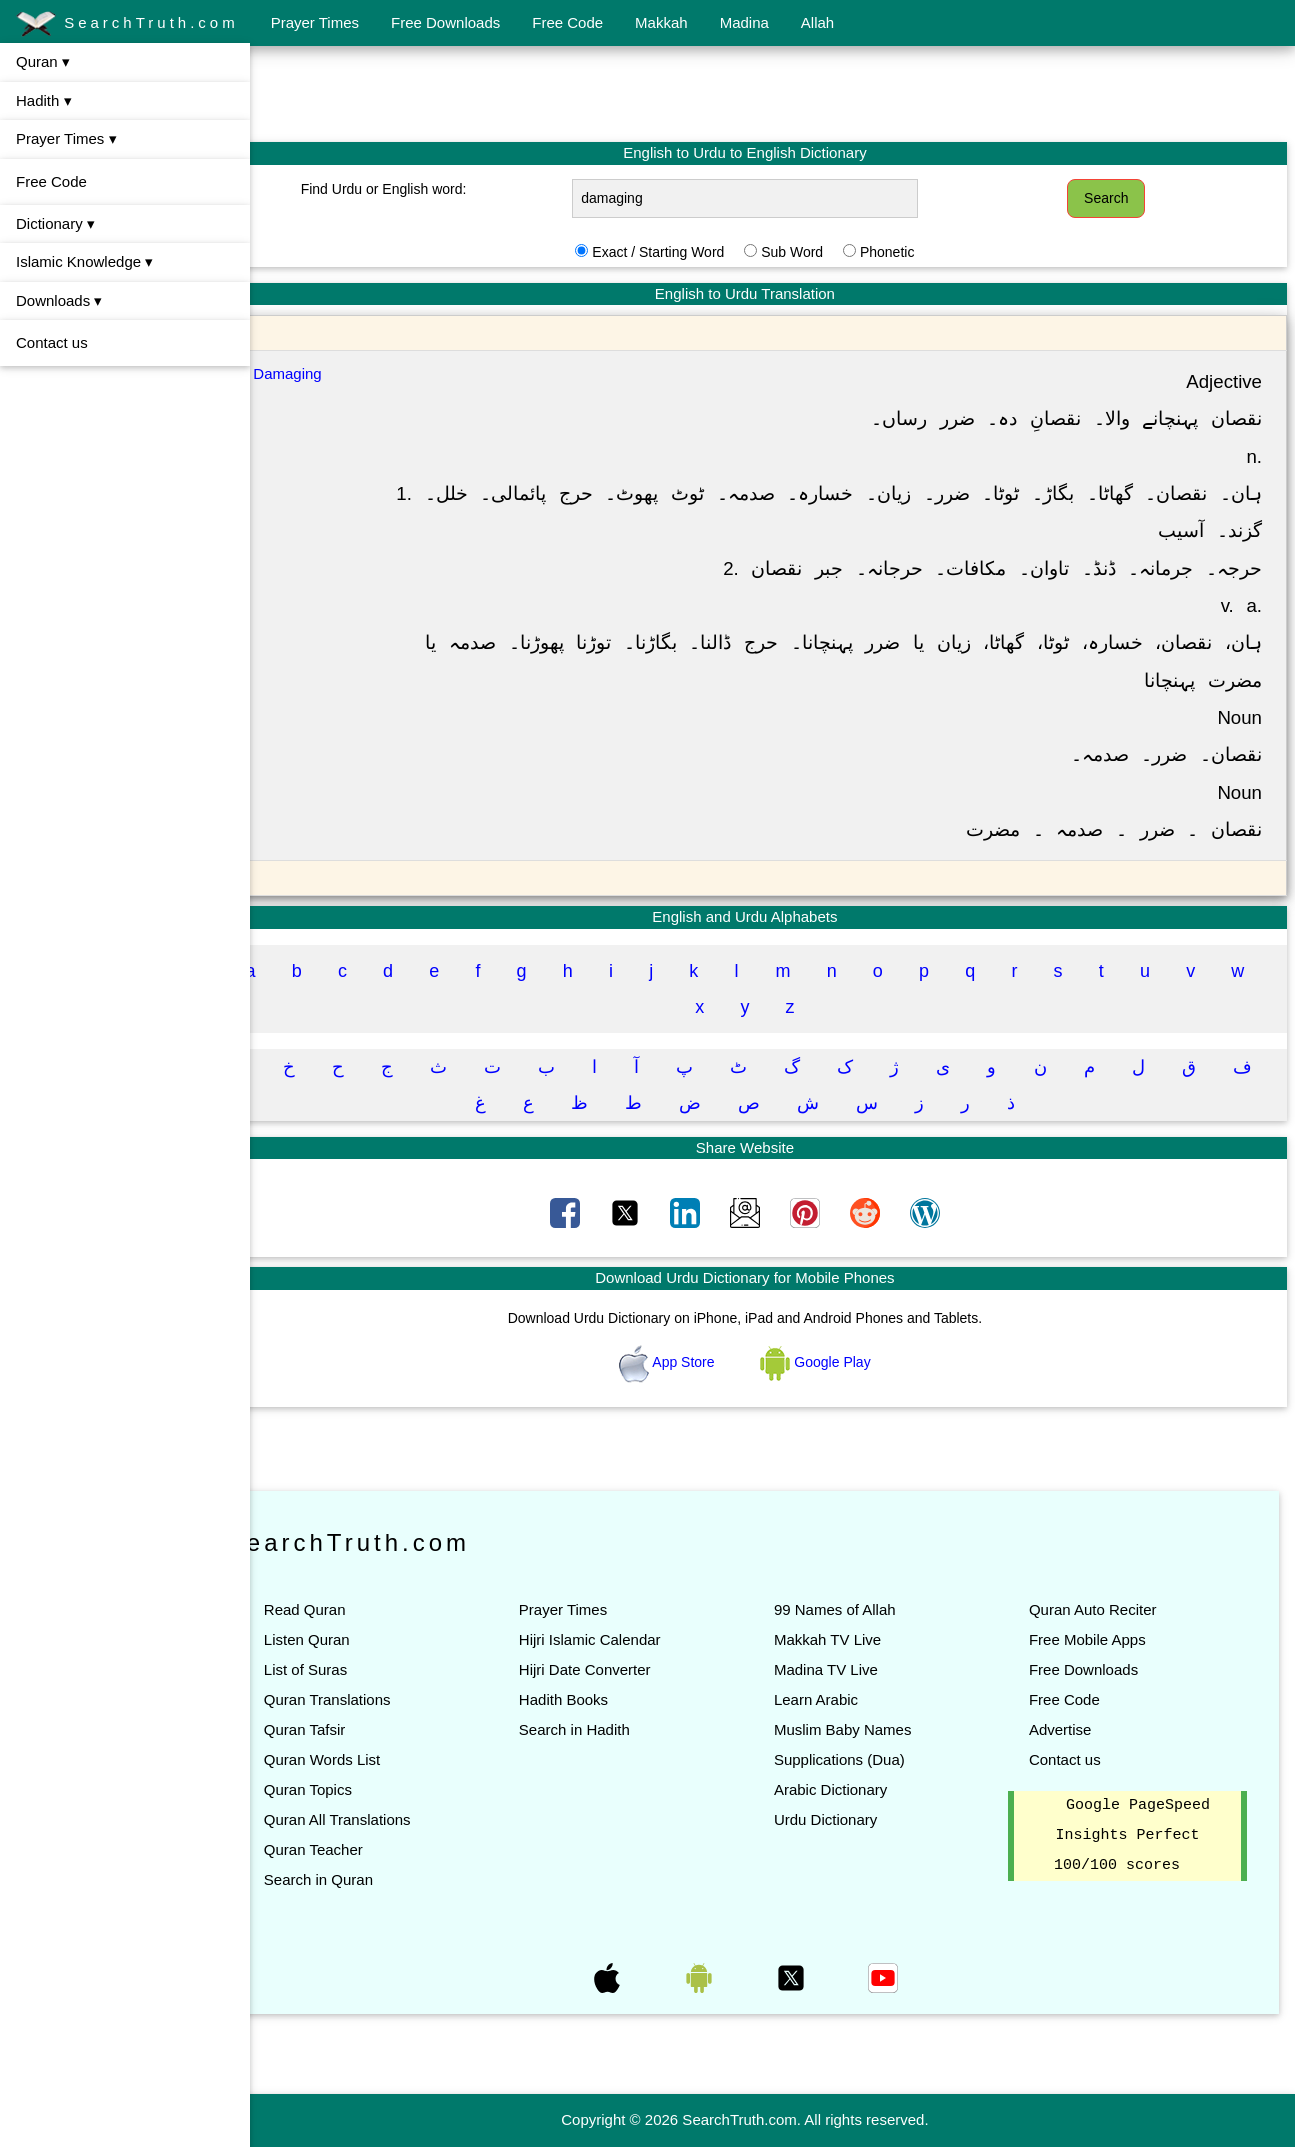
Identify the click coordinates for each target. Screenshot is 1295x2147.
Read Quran (360, 1609)
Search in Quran (373, 1879)
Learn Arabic (843, 1699)
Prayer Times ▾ (66, 138)
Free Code (567, 22)
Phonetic (914, 252)
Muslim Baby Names (870, 1729)
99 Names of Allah (862, 1609)
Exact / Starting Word (686, 252)
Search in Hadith (615, 1729)
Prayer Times (315, 22)
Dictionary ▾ (55, 223)
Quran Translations (382, 1699)
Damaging (343, 373)
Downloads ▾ (59, 300)
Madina (744, 22)
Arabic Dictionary (857, 1789)
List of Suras (360, 1669)
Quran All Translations (392, 1819)
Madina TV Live (853, 1669)
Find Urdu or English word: (430, 189)
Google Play (843, 1362)
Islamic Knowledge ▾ (84, 261)
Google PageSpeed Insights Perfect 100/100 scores (1139, 1836)
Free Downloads (445, 22)
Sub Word (820, 252)
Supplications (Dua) (866, 1759)
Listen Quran (362, 1639)
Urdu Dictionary (852, 1819)
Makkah (661, 22)
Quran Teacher (368, 1849)
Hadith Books (604, 1699)
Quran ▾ (43, 61)
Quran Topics (363, 1789)
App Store (696, 1362)
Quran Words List (377, 1759)
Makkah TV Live (854, 1639)
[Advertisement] (773, 93)
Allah (817, 22)
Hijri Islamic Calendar (631, 1639)
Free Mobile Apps (1101, 1639)
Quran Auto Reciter (1107, 1609)
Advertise (1074, 1729)
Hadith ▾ (44, 100)
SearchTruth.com (127, 24)
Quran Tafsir (359, 1729)
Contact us (52, 342)
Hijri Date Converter (626, 1669)
